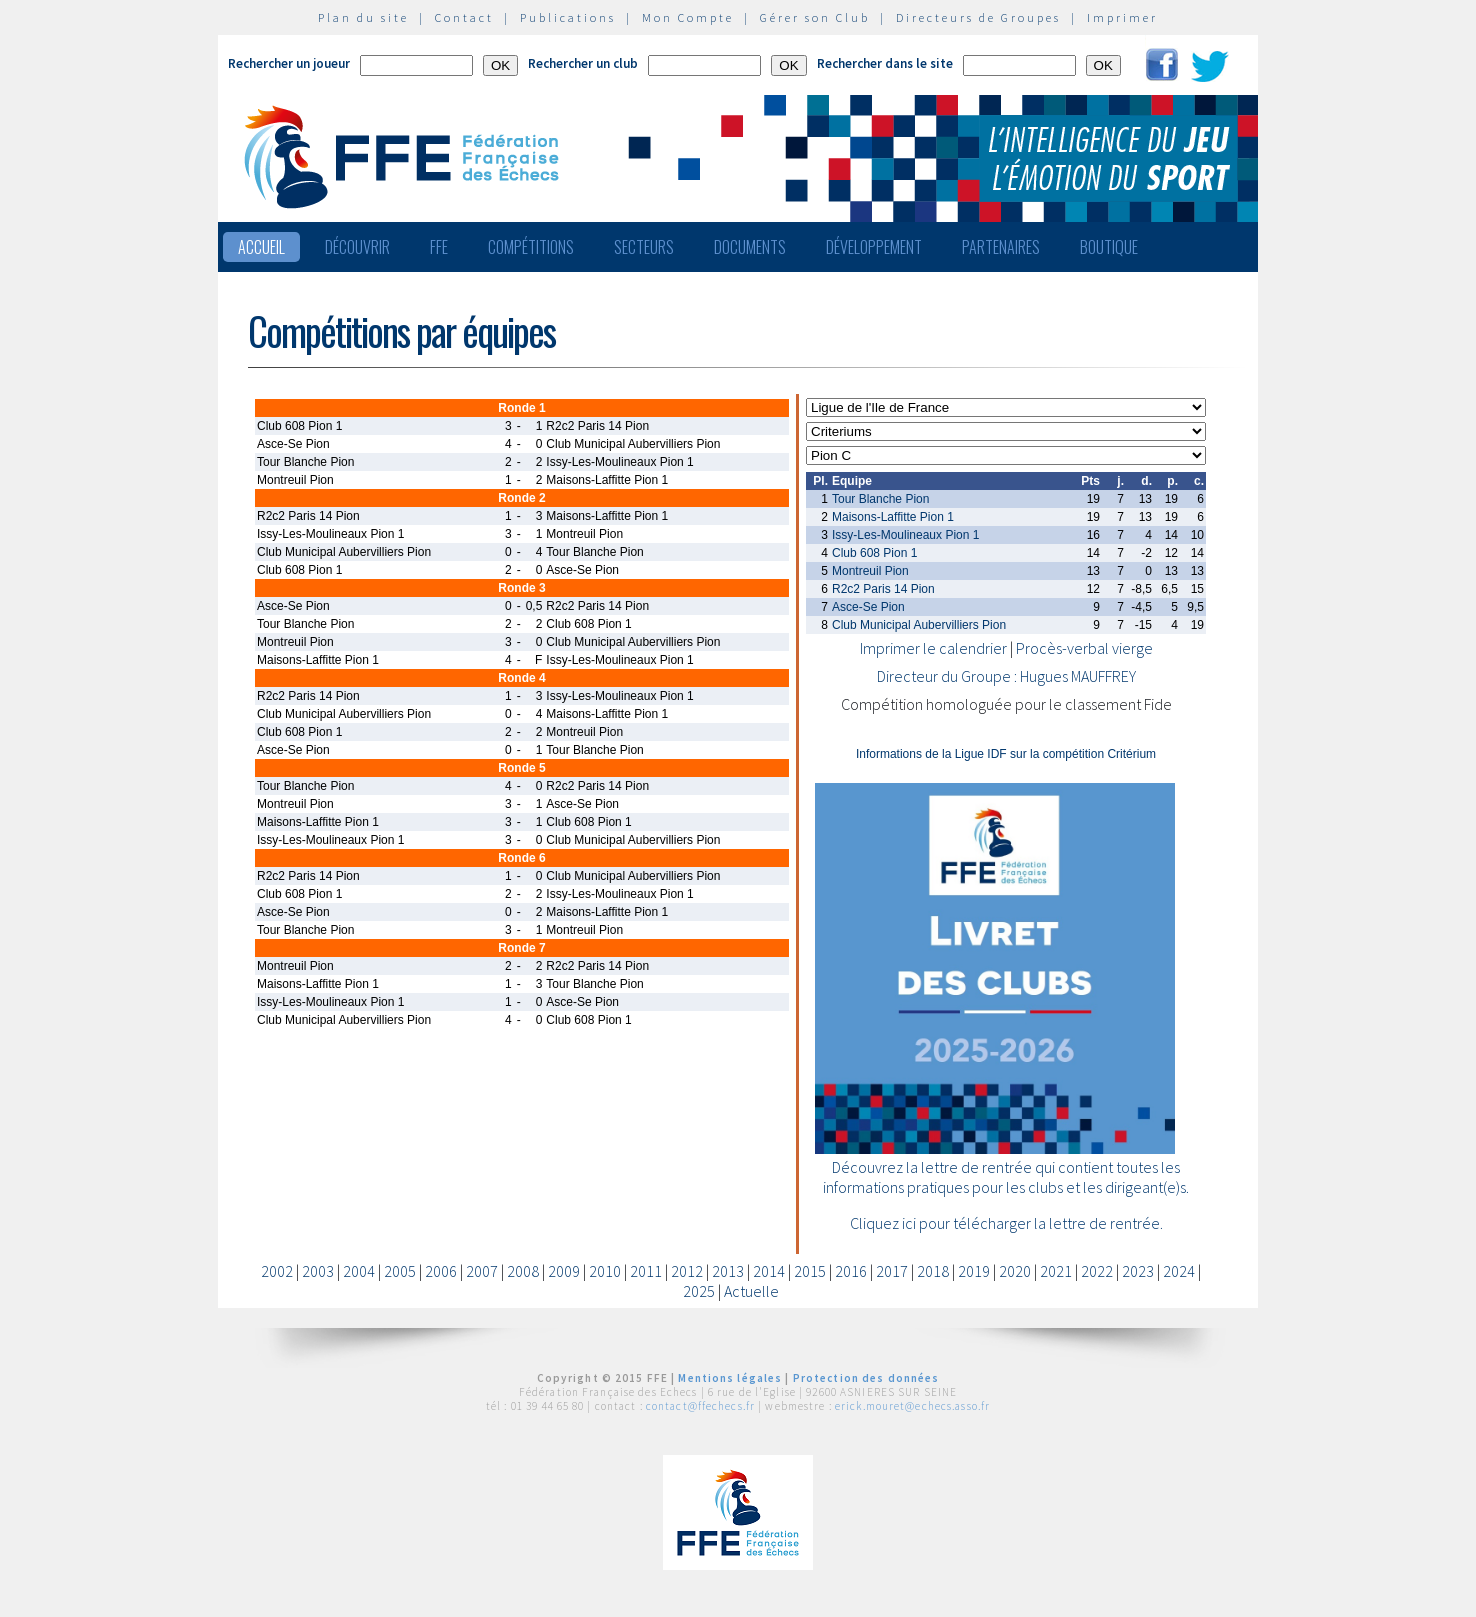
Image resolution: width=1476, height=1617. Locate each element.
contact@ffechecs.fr (700, 1406)
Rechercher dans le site (885, 63)
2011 (646, 1271)
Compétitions (531, 247)
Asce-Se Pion (868, 607)
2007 (482, 1271)
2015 (810, 1271)
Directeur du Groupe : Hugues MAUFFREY (1006, 676)
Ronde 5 (521, 768)
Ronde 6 (521, 858)
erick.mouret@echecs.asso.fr (912, 1406)
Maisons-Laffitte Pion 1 (893, 517)
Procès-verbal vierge (1084, 648)
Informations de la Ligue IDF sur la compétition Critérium (1006, 754)
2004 (359, 1271)
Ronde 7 (521, 948)
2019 (974, 1271)
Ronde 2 (521, 498)
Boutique (1109, 247)
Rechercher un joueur (289, 63)
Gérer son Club (815, 17)
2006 (441, 1271)
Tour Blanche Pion (880, 499)
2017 (892, 1271)
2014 (769, 1271)
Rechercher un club (583, 63)
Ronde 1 (521, 408)
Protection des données (866, 1378)
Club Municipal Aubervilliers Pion (919, 625)
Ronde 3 (521, 588)
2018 (933, 1271)
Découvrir (357, 247)
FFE (439, 247)
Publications (568, 17)
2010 (605, 1271)
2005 (400, 1271)
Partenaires (1001, 247)
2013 (728, 1271)
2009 (564, 1271)
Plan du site (363, 17)
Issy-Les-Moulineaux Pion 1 (905, 535)
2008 (523, 1271)
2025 (699, 1291)
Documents (750, 247)
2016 (851, 1271)
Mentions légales (730, 1378)
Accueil (261, 247)
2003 (318, 1271)
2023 (1138, 1271)
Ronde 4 (521, 678)
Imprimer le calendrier (933, 648)
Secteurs (644, 247)
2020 (1015, 1271)
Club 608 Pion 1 (874, 553)
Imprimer (1122, 17)
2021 (1056, 1271)
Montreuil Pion (870, 571)
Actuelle (751, 1291)
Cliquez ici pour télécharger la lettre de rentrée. (1006, 1223)
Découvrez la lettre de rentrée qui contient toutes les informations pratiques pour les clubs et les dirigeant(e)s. (1006, 1177)
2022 (1097, 1271)
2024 (1179, 1271)
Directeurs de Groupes (978, 17)
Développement (874, 247)
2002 (277, 1271)
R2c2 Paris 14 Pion (883, 589)
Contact (464, 17)
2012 (687, 1271)
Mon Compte (688, 17)
